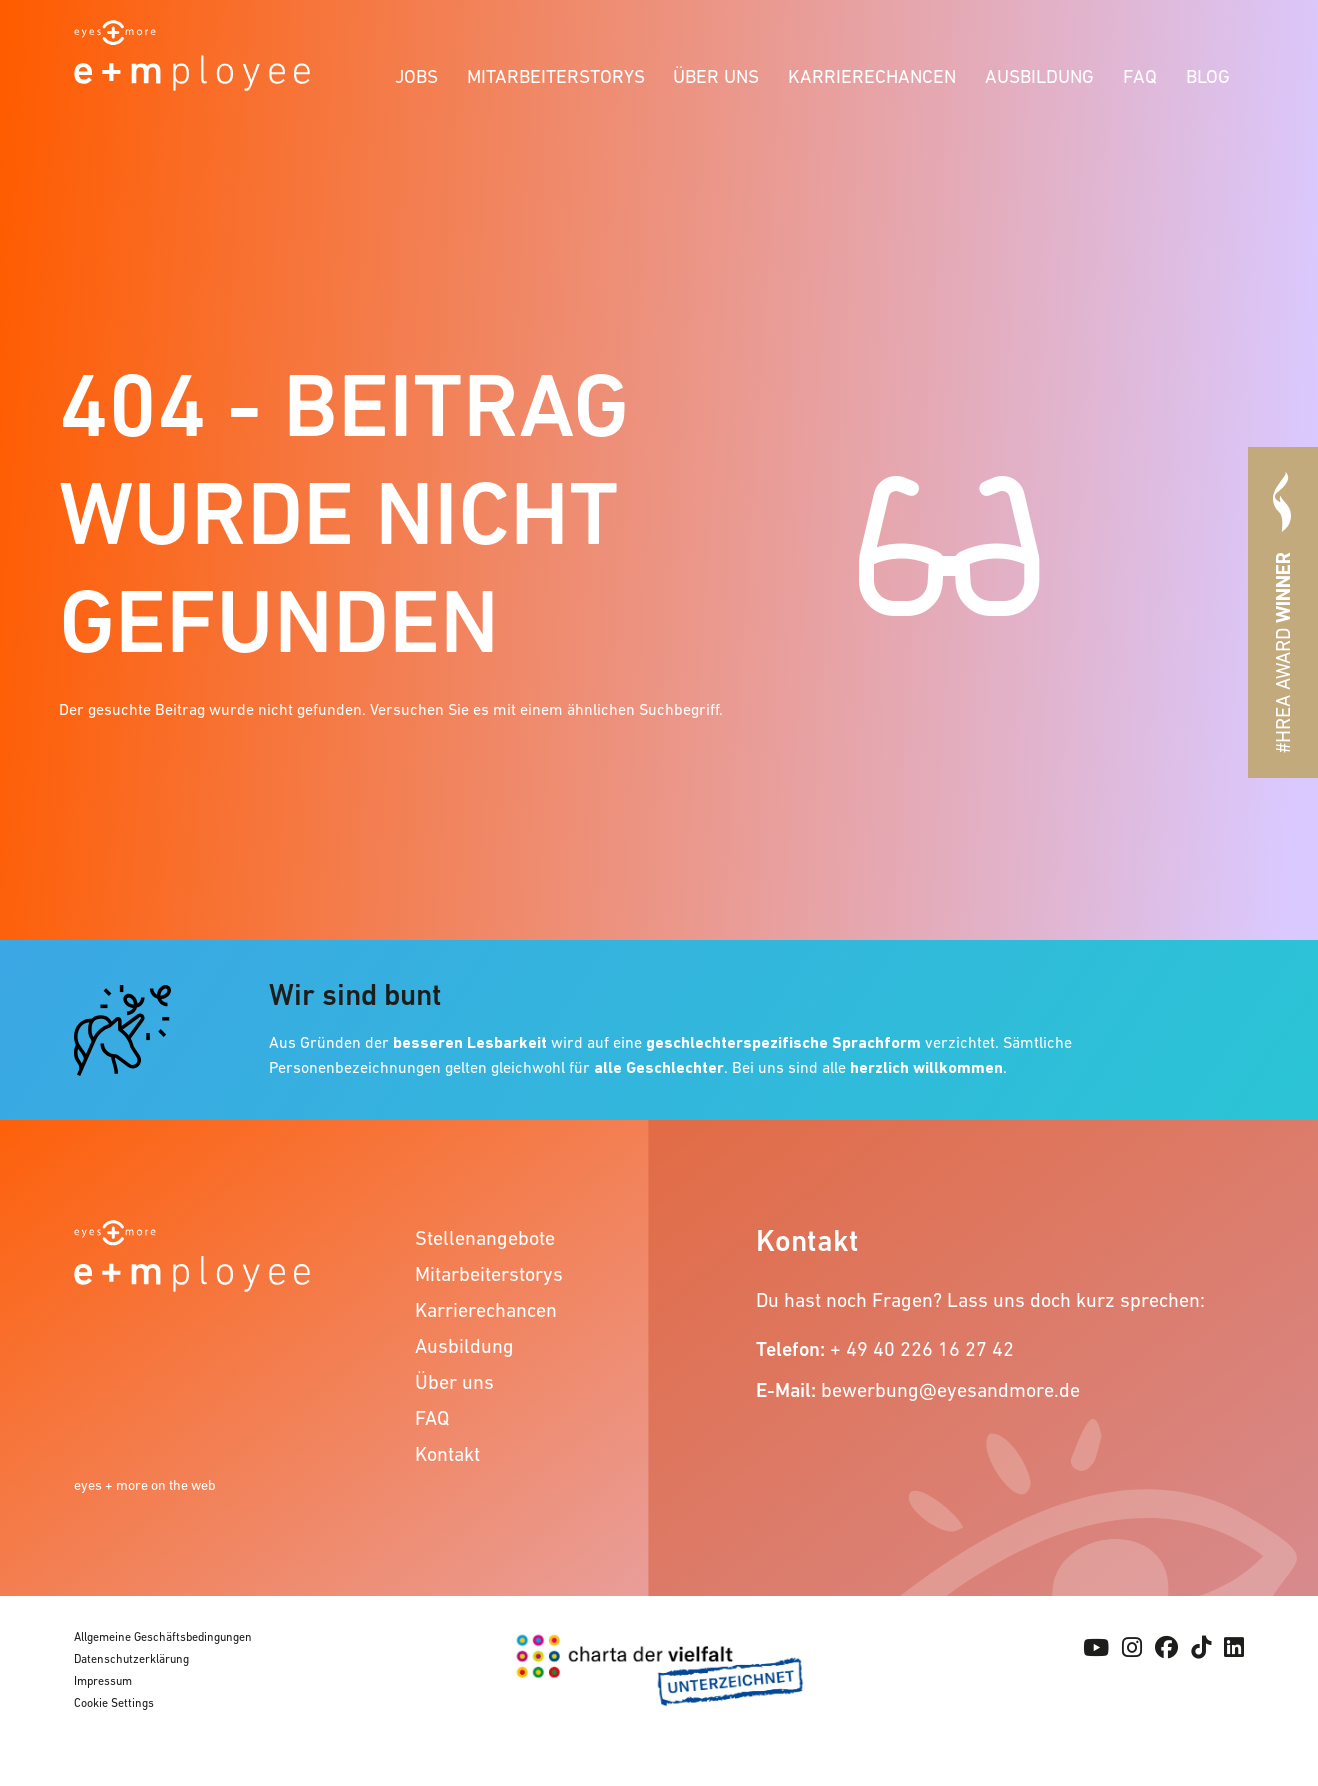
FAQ (1140, 76)
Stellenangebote (485, 1238)
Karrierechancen (872, 76)
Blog (1208, 76)
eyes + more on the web (145, 1485)
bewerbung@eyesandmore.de (950, 1390)
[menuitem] (417, 73)
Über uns (716, 76)
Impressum (103, 1681)
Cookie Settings (114, 1703)
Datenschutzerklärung (131, 1659)
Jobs (416, 76)
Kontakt (447, 1454)
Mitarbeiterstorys (556, 76)
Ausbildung (1039, 76)
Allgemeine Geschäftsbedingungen (163, 1637)
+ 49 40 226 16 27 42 (922, 1349)
